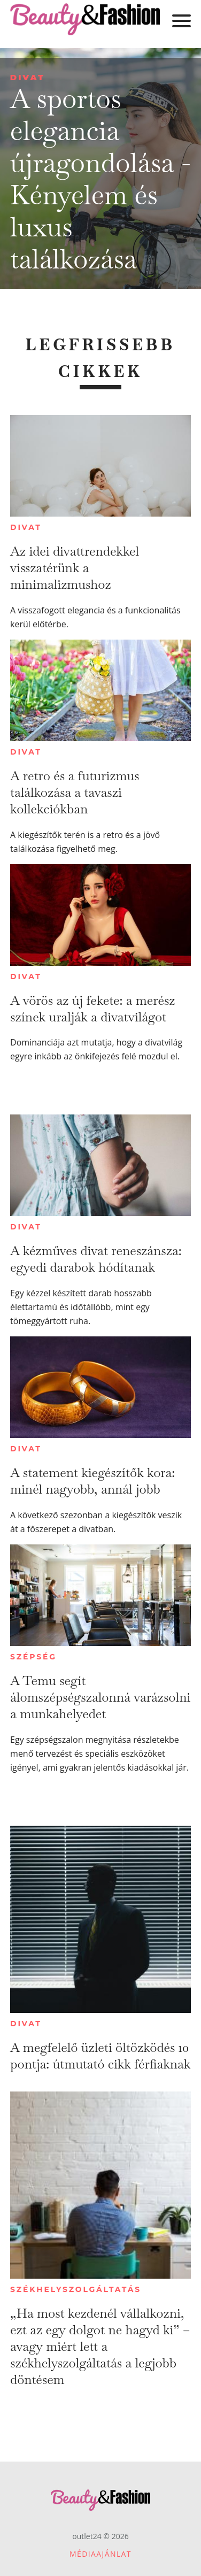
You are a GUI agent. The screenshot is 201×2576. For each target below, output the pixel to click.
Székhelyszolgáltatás (75, 2289)
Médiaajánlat (100, 2554)
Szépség (33, 1657)
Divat (27, 77)
